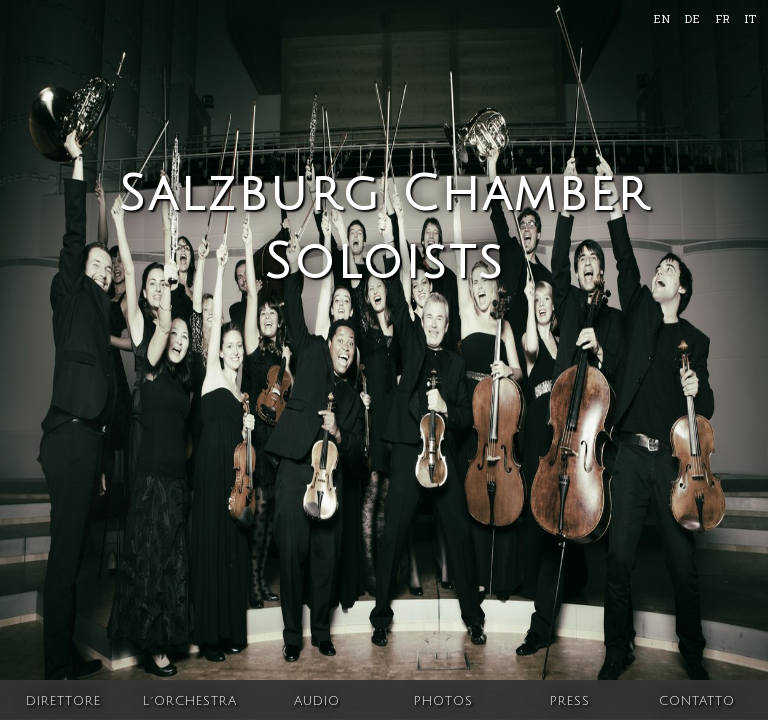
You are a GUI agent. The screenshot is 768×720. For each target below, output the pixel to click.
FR (722, 18)
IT (750, 18)
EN (661, 18)
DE (692, 18)
